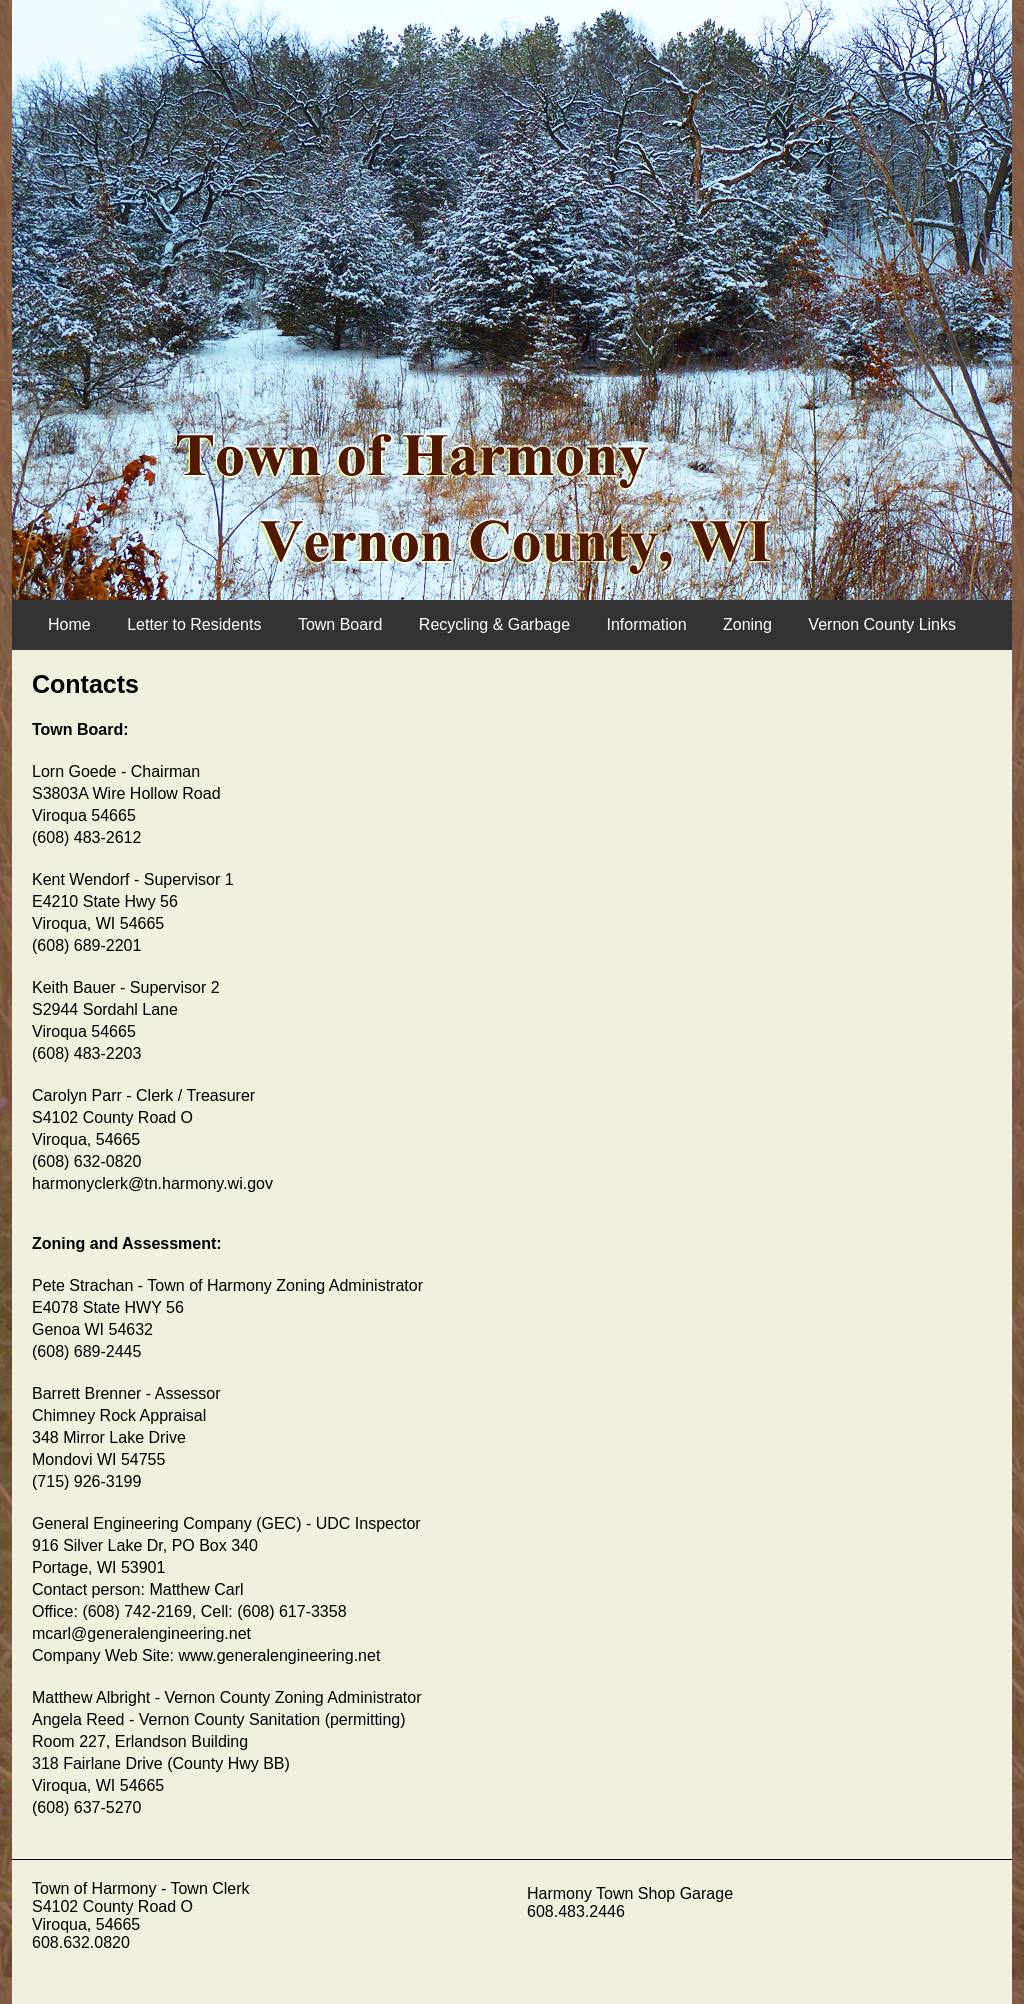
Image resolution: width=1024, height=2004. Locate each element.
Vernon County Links (882, 624)
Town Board (340, 624)
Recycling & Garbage (494, 624)
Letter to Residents (194, 624)
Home (69, 624)
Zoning (747, 624)
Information (646, 624)
